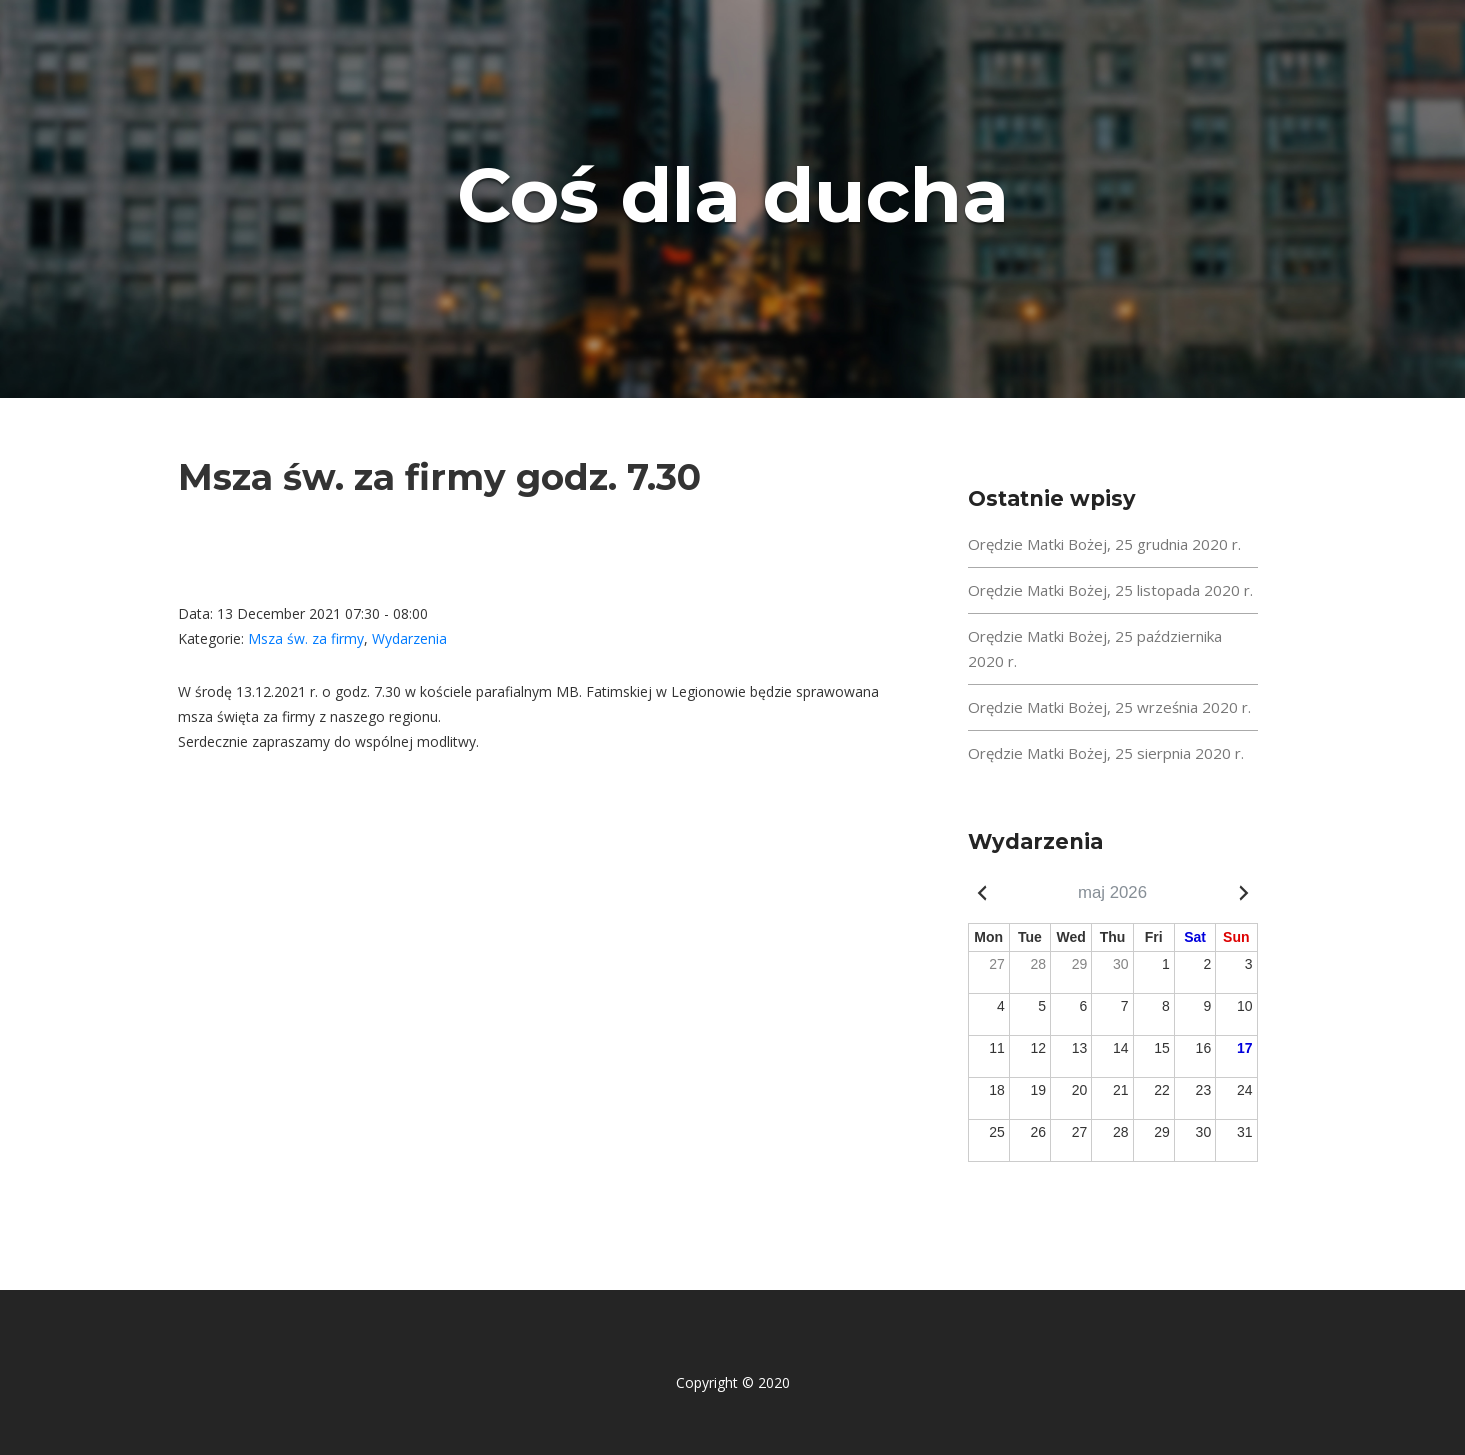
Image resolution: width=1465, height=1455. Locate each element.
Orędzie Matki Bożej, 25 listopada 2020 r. (1110, 590)
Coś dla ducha (733, 193)
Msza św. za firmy (306, 638)
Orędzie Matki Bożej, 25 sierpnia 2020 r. (1106, 753)
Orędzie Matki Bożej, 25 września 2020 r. (1109, 707)
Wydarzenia (409, 638)
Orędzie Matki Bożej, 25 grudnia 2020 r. (1104, 544)
